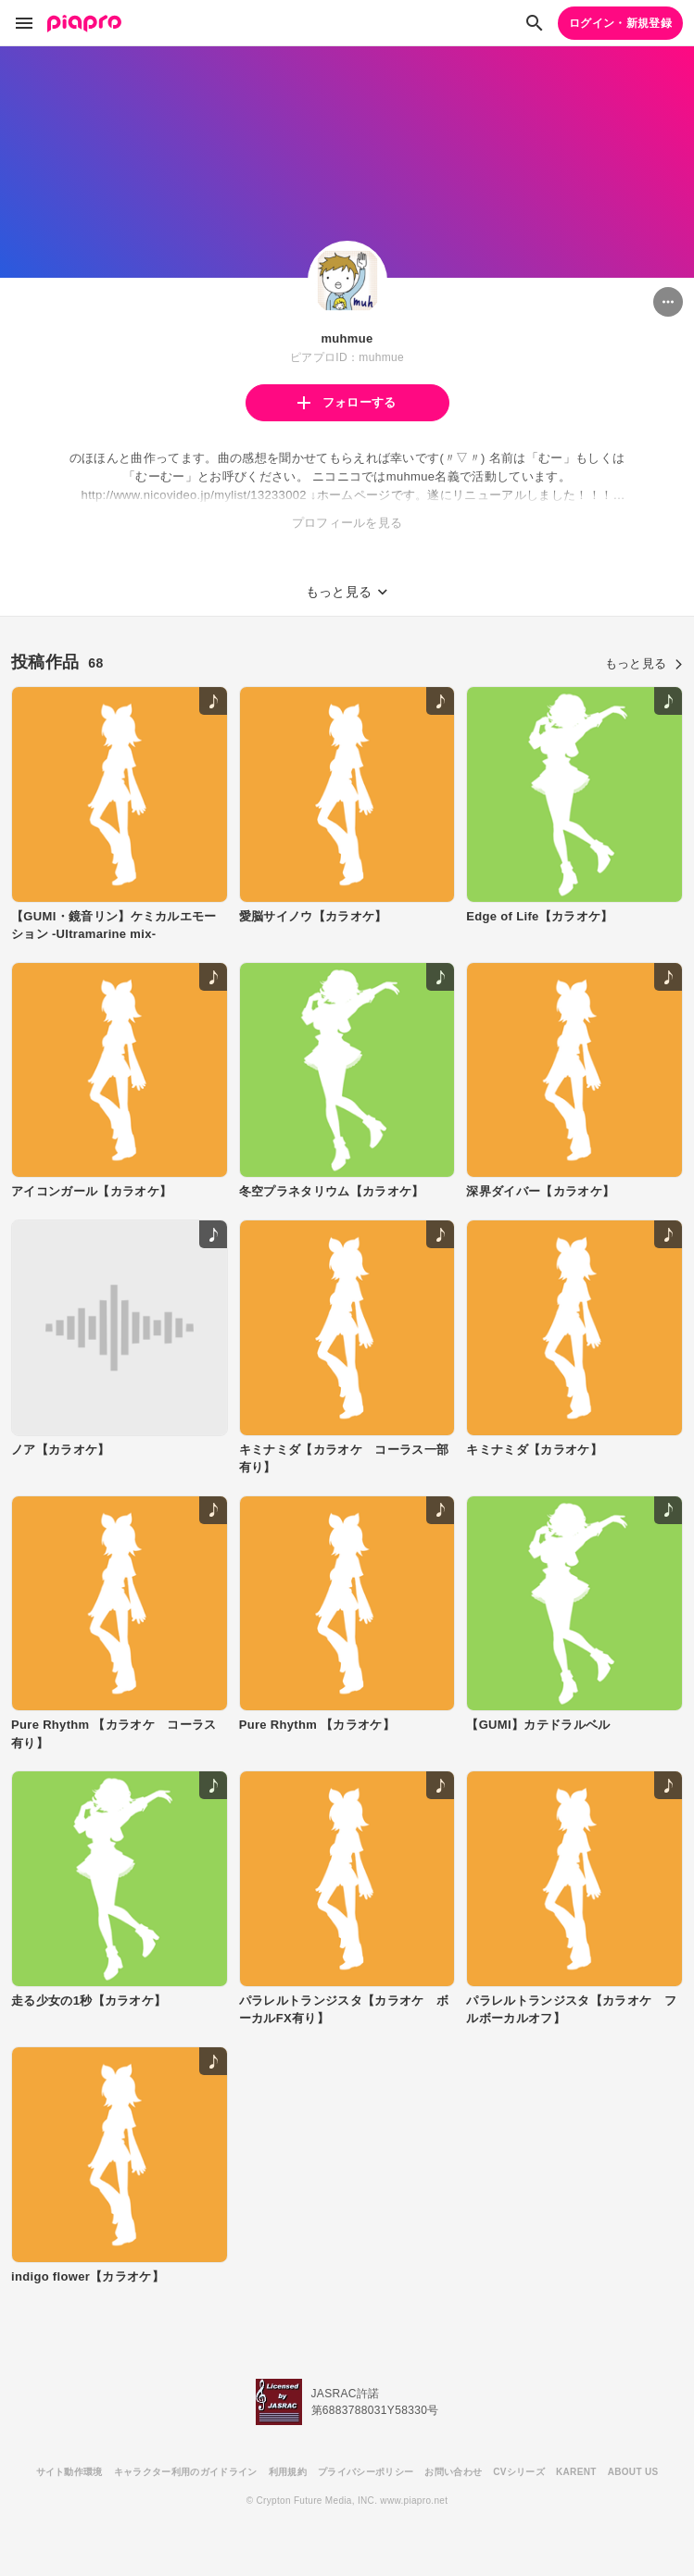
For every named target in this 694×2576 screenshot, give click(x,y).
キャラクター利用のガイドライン (186, 2472)
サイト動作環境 (69, 2472)
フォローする (346, 402)
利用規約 (288, 2472)
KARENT (576, 2472)
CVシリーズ (519, 2472)
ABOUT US (633, 2472)
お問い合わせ (453, 2472)
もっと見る (644, 663)
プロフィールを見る (347, 523)
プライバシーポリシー (365, 2472)
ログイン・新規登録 (620, 23)
